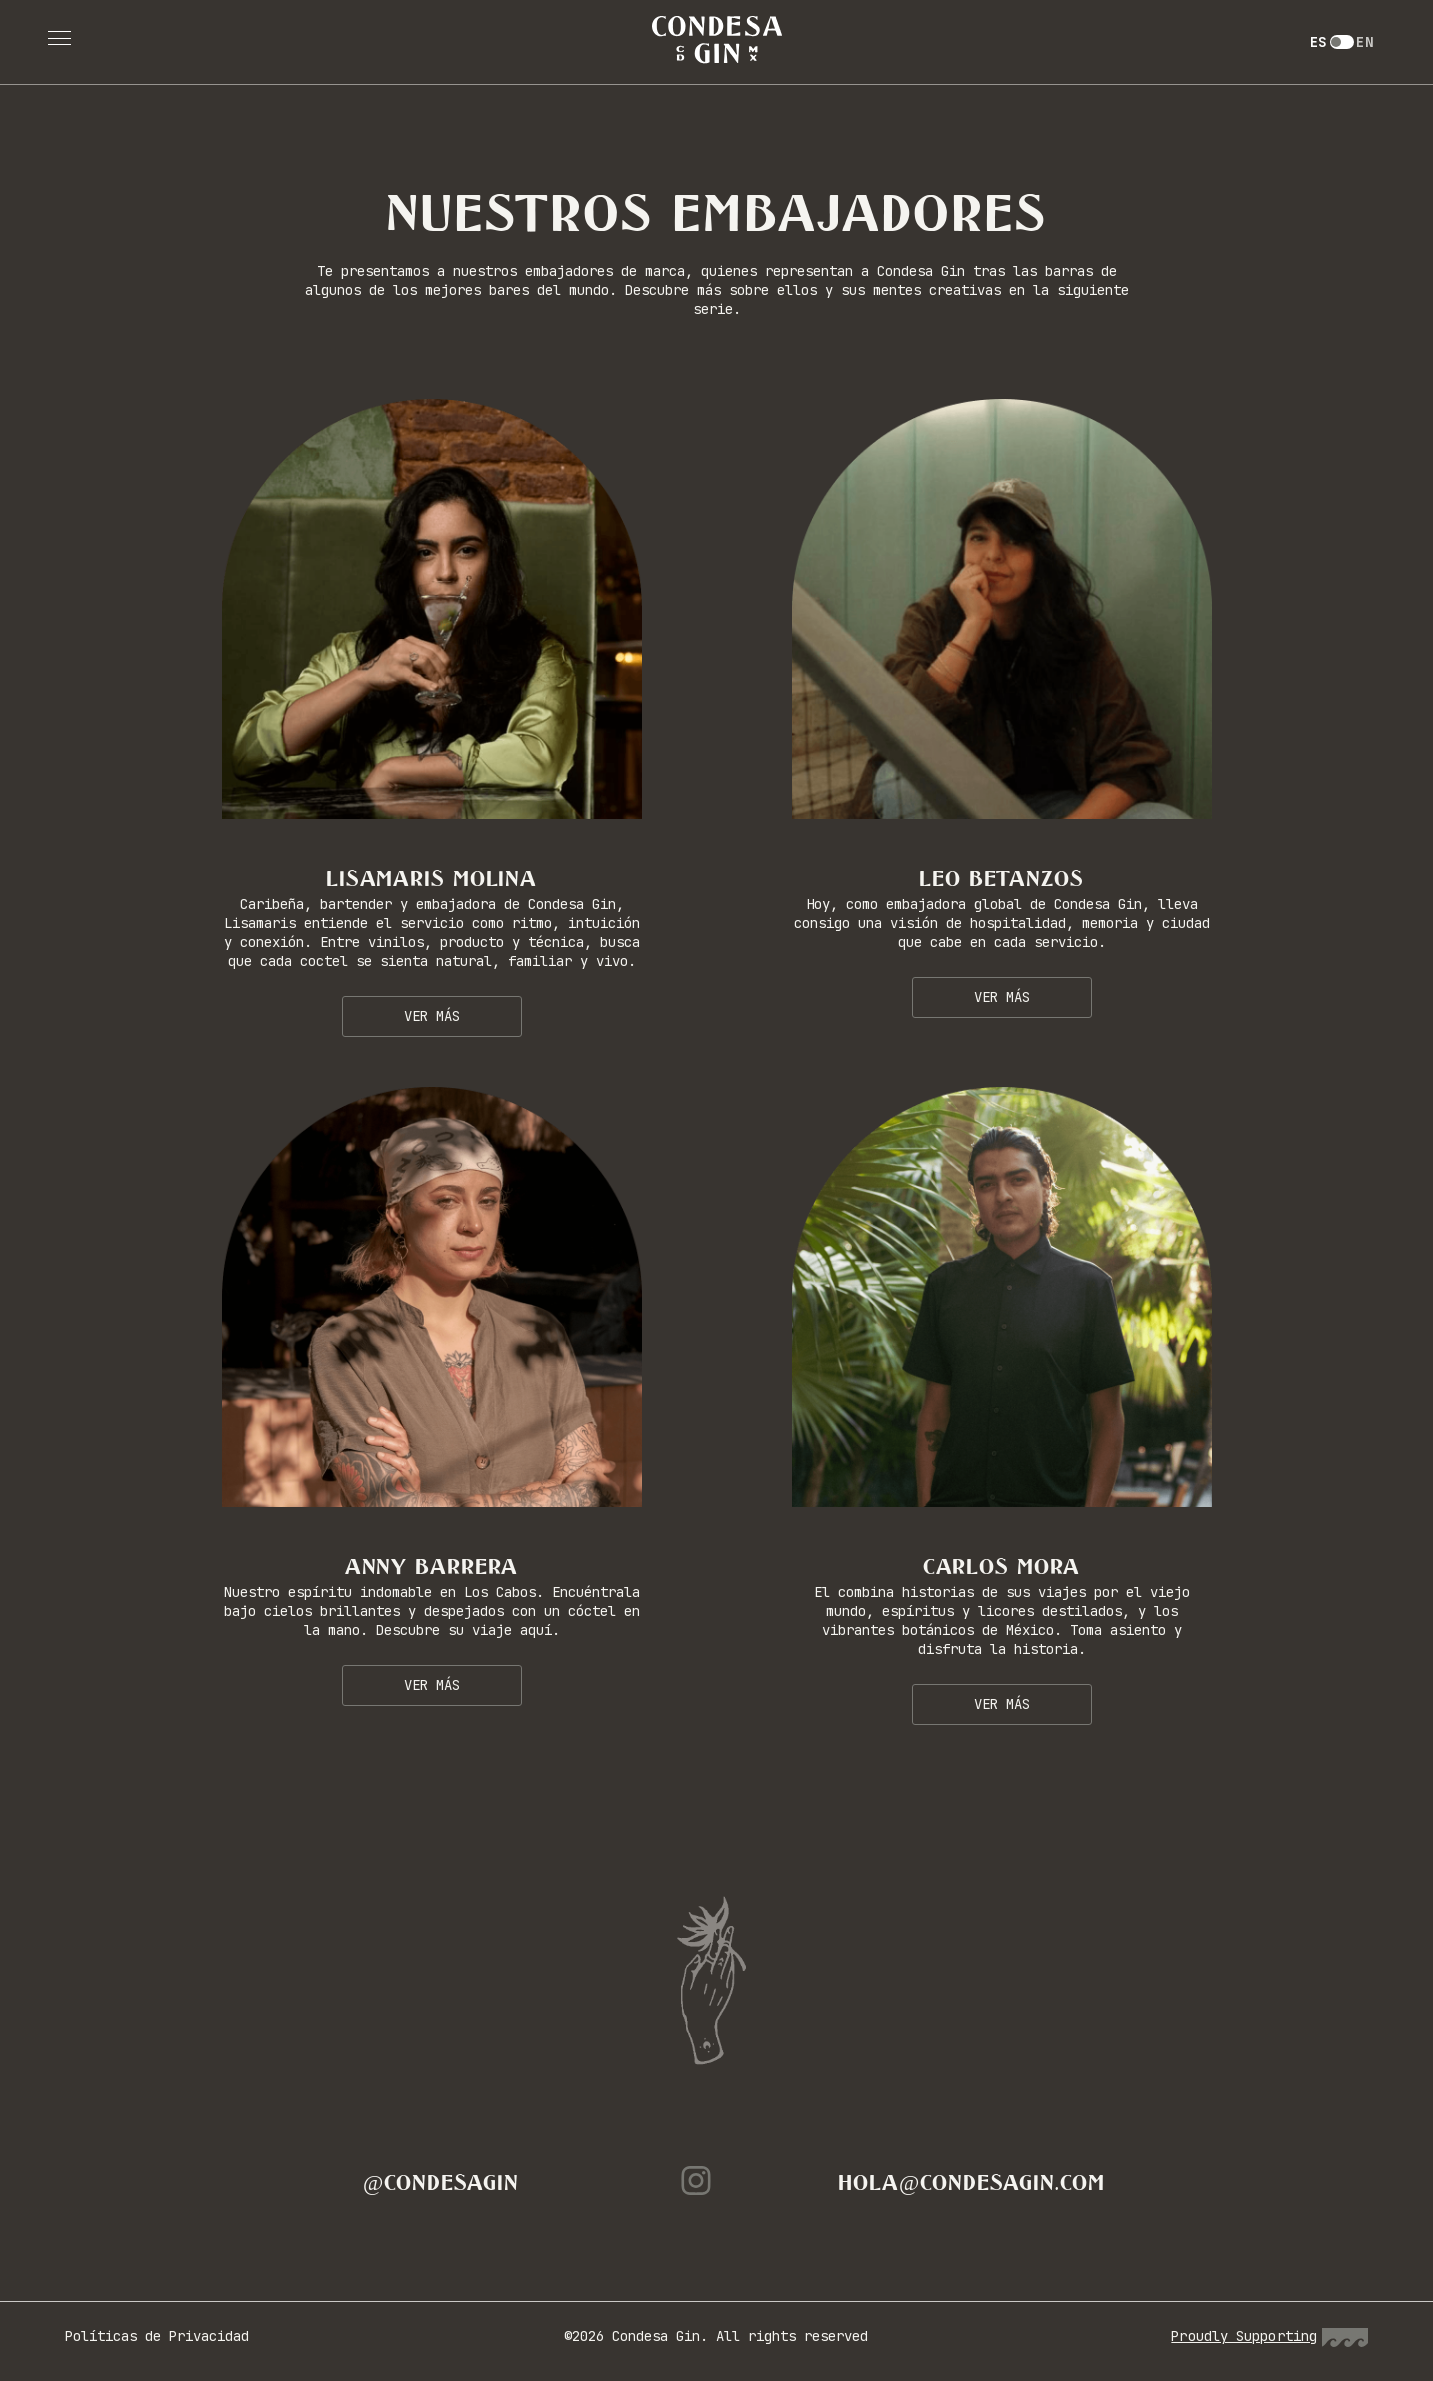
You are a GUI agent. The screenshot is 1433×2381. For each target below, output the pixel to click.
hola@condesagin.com (971, 2183)
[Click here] (432, 609)
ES (1318, 42)
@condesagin (441, 2183)
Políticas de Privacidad (157, 2336)
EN (1364, 42)
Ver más (432, 1016)
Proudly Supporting (1269, 2336)
